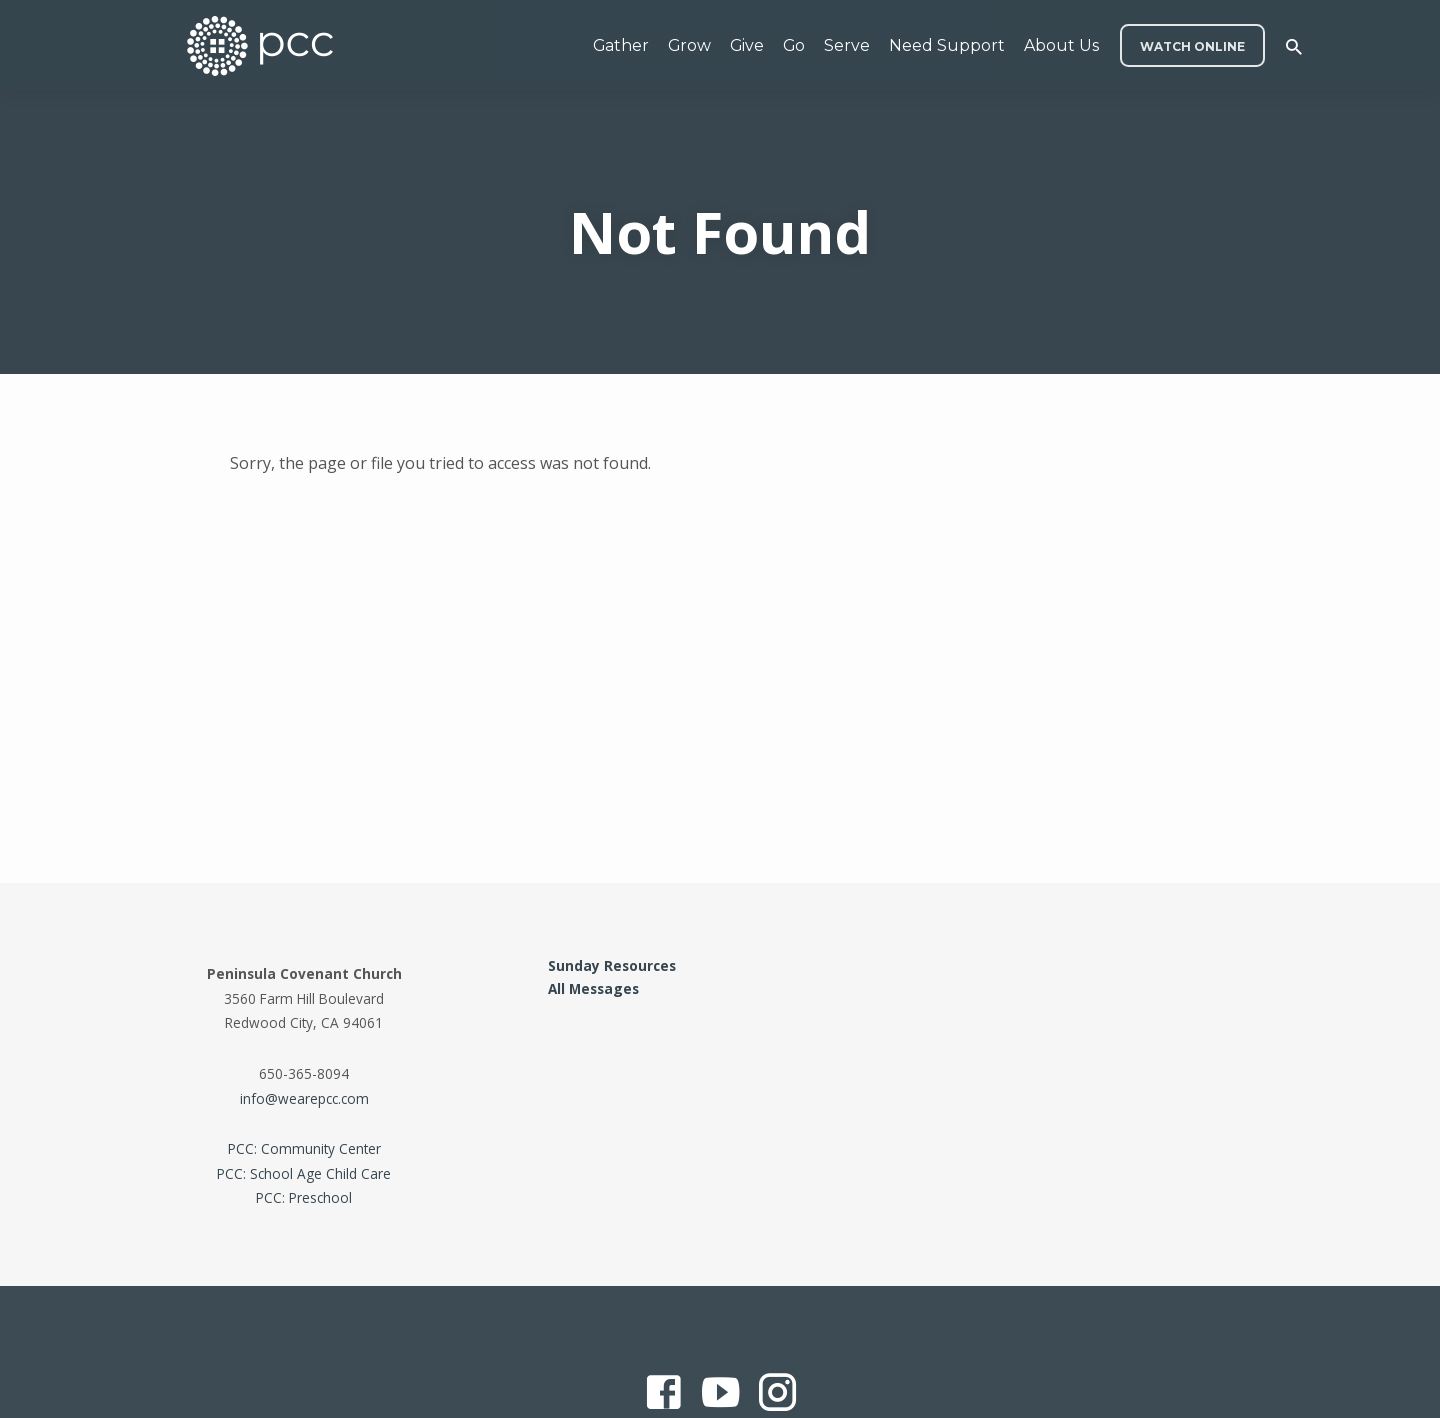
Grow (689, 45)
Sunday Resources (612, 965)
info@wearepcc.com (304, 1098)
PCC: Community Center (304, 1148)
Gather (621, 45)
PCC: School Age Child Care (304, 1173)
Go (794, 45)
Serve (847, 45)
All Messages (593, 988)
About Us (1061, 45)
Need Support (947, 45)
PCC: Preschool (304, 1197)
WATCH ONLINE (1192, 46)
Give (747, 45)
